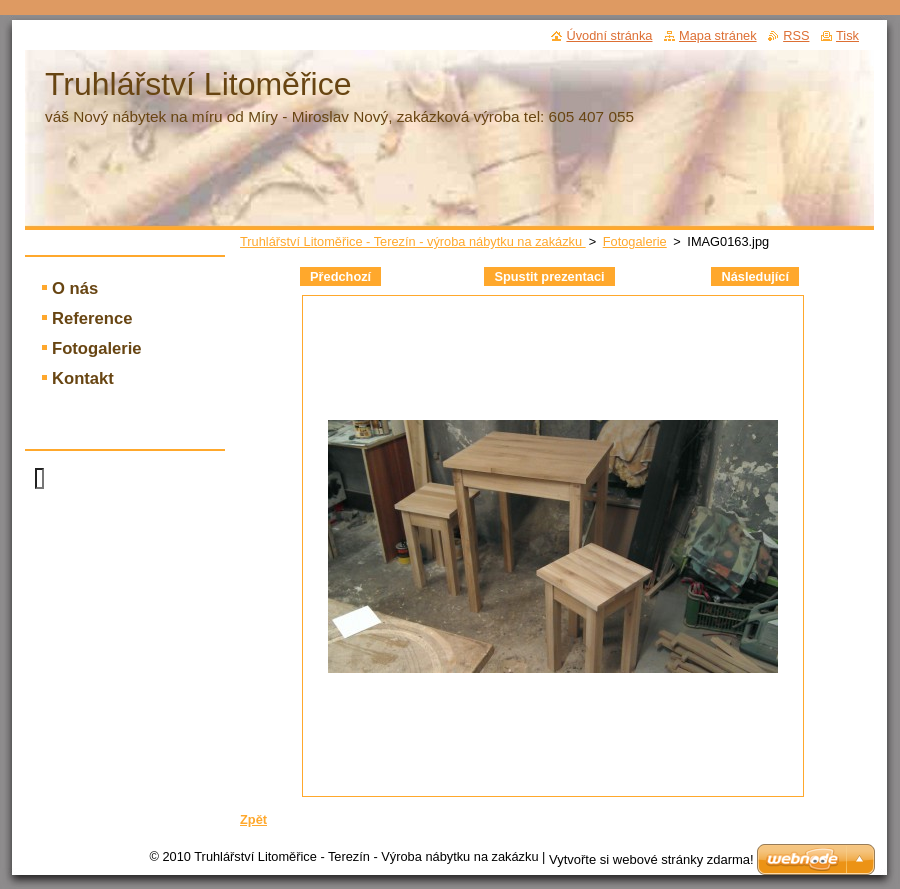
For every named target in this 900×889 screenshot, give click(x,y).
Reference (92, 318)
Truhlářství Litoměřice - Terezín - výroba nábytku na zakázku (413, 241)
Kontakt (83, 378)
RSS (796, 35)
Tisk (847, 35)
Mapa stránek (718, 35)
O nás (75, 288)
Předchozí (340, 276)
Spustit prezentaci (549, 276)
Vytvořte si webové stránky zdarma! (651, 859)
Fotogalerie (635, 241)
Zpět (253, 819)
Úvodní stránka (609, 35)
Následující (755, 276)
